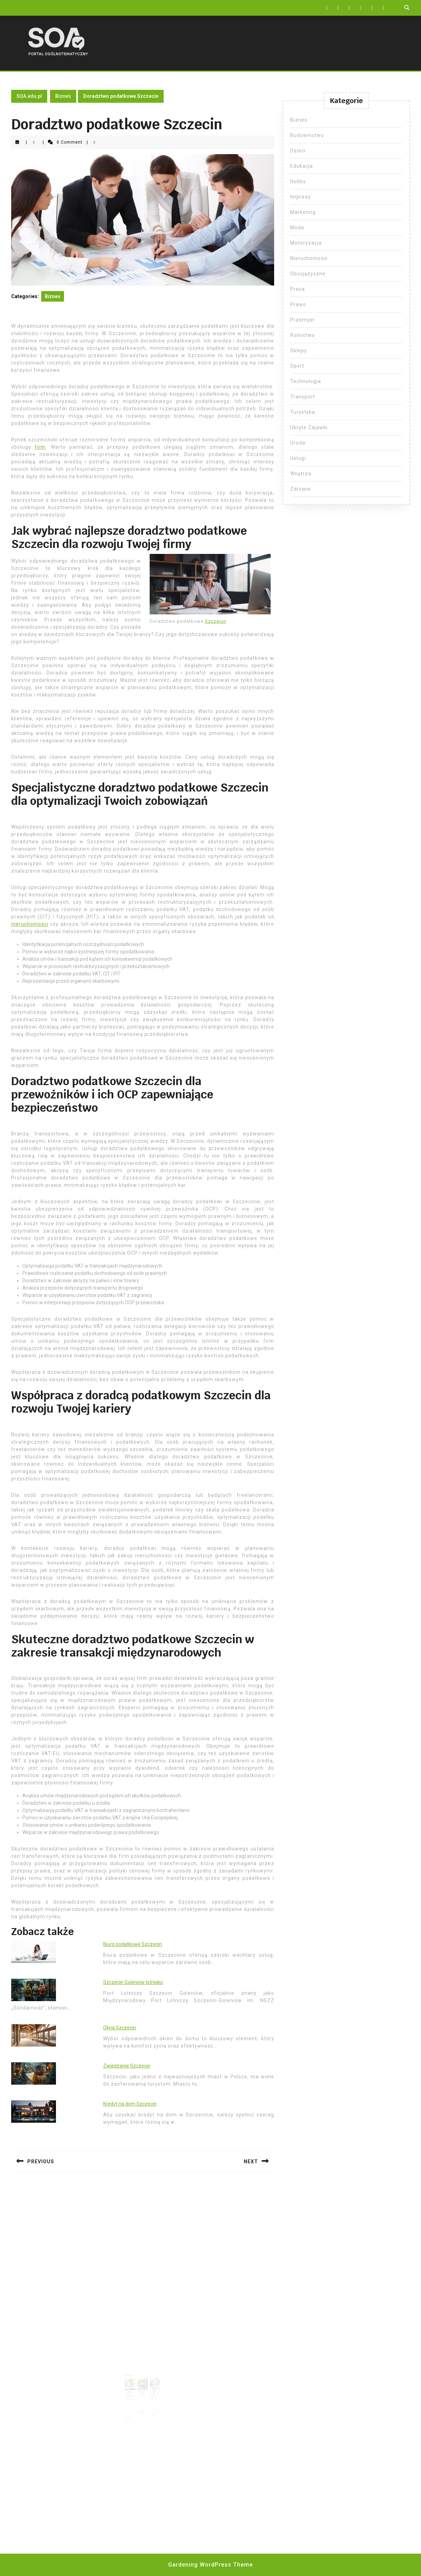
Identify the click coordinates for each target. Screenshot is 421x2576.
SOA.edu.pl (29, 96)
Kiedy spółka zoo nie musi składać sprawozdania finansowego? (151, 2388)
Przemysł (302, 320)
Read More (132, 2407)
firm (40, 447)
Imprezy (300, 197)
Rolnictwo (302, 335)
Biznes (63, 96)
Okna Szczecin (119, 2027)
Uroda (297, 443)
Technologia (305, 381)
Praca (297, 289)
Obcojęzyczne (308, 273)
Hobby (298, 181)
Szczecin (215, 621)
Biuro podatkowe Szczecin (132, 1944)
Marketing (303, 212)
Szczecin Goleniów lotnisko (133, 1982)
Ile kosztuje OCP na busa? (142, 2387)
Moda (297, 227)
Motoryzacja (306, 243)
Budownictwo (307, 135)
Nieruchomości (309, 258)
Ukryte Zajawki (309, 427)
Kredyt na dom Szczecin (130, 2104)
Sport (297, 366)
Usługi (298, 458)
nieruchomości (29, 924)
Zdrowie (300, 489)
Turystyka (302, 412)
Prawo (298, 304)
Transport (302, 396)
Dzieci (298, 150)
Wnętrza (300, 473)
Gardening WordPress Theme (210, 2564)
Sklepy (298, 350)
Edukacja (301, 166)
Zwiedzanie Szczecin (126, 2066)
